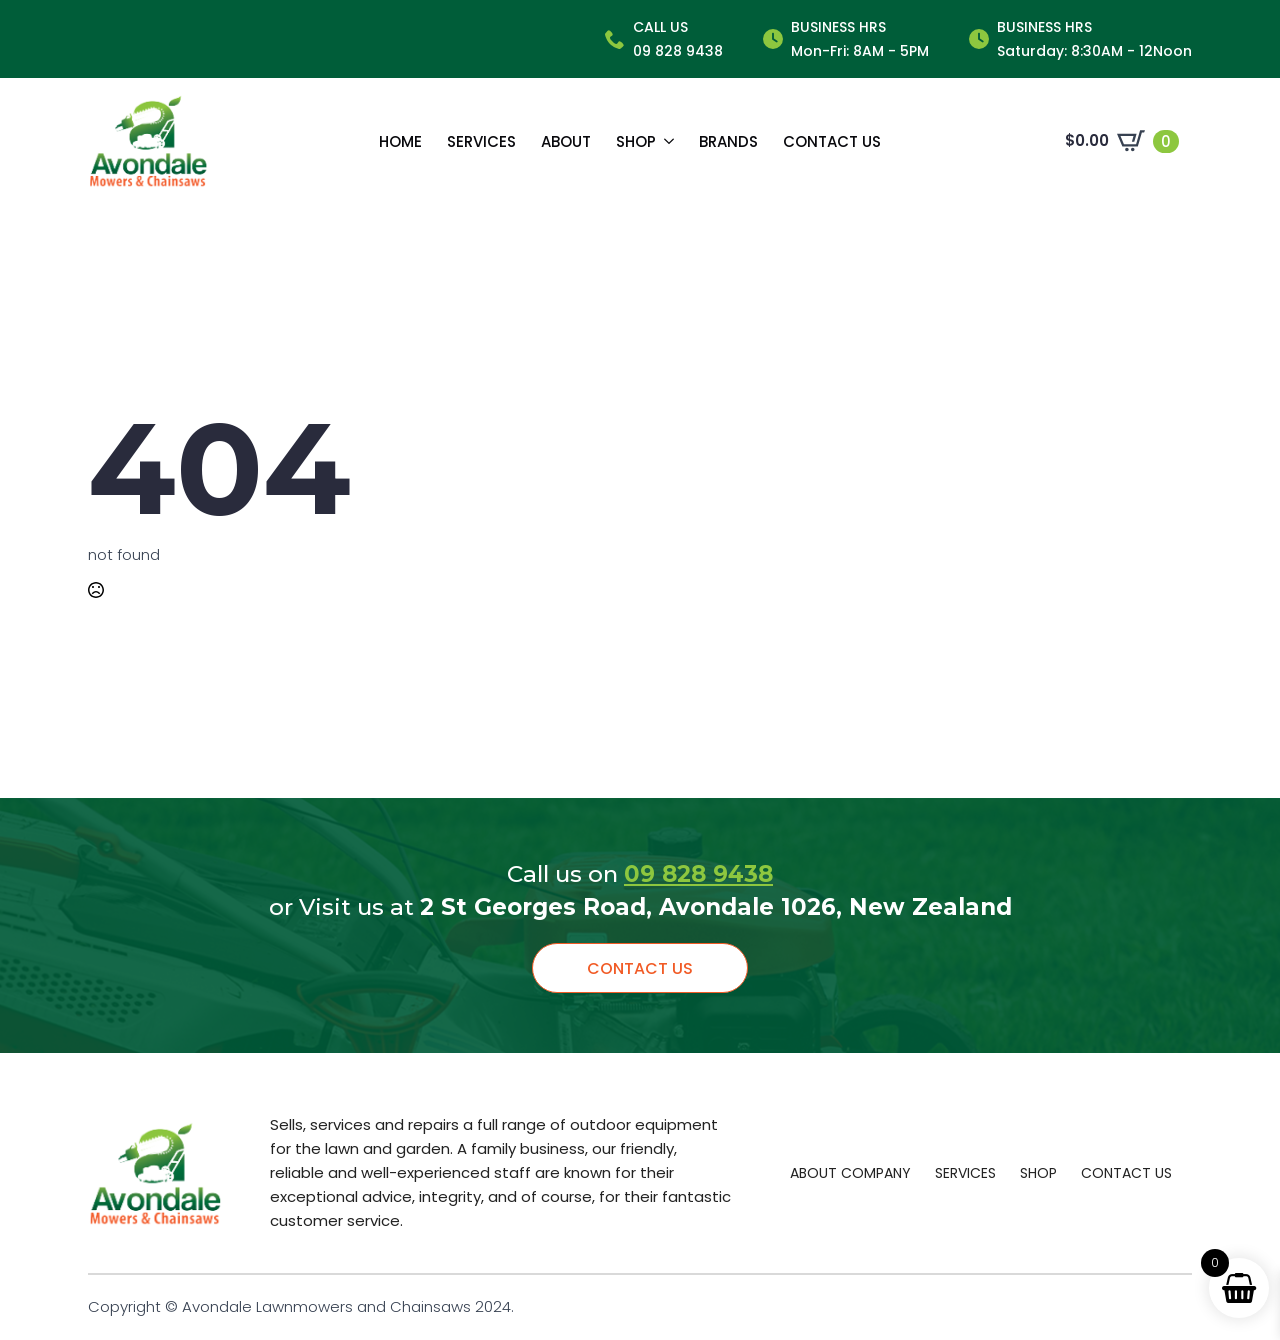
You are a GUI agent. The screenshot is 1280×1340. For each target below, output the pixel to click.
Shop (636, 141)
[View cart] (1122, 141)
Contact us (832, 141)
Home (400, 141)
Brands (728, 141)
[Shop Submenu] (665, 141)
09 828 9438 (698, 874)
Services (481, 141)
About (566, 141)
